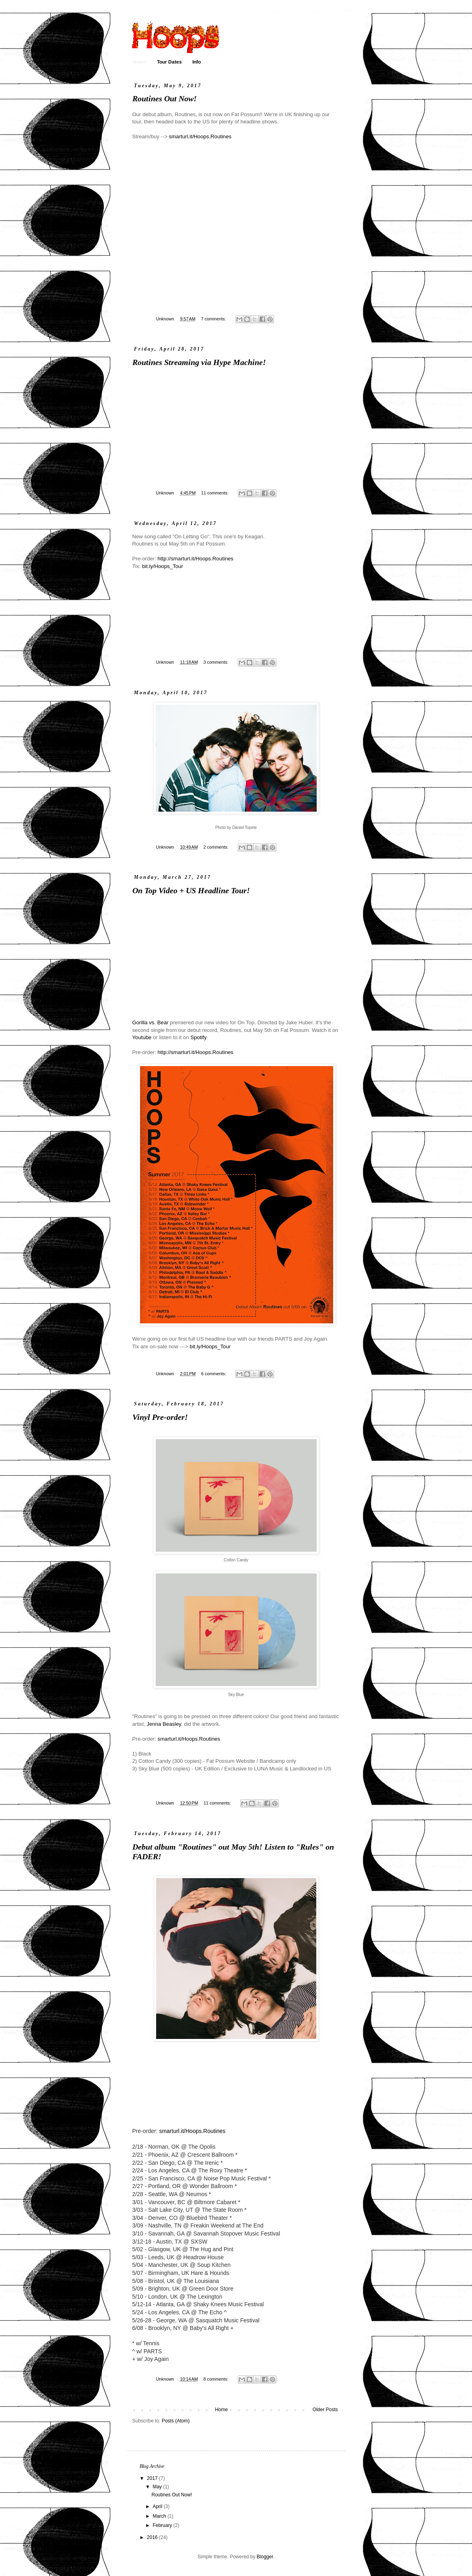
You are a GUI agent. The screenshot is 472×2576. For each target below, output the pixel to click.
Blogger (265, 2557)
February (163, 2525)
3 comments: (216, 662)
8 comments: (216, 2379)
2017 (153, 2478)
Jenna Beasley (163, 1724)
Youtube (142, 1037)
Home (139, 62)
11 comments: (215, 492)
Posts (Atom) (176, 2421)
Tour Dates (169, 62)
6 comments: (214, 1373)
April (158, 2506)
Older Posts (325, 2409)
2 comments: (216, 847)
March (160, 2516)
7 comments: (214, 318)
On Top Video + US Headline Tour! (191, 891)
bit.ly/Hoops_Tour (162, 566)
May (158, 2487)
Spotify (198, 1037)
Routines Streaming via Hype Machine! (199, 362)
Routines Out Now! (164, 99)
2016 (153, 2537)
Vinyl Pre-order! (160, 1417)
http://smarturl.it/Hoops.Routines (195, 559)
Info (196, 62)
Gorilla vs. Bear (150, 1022)
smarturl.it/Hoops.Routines (200, 136)
